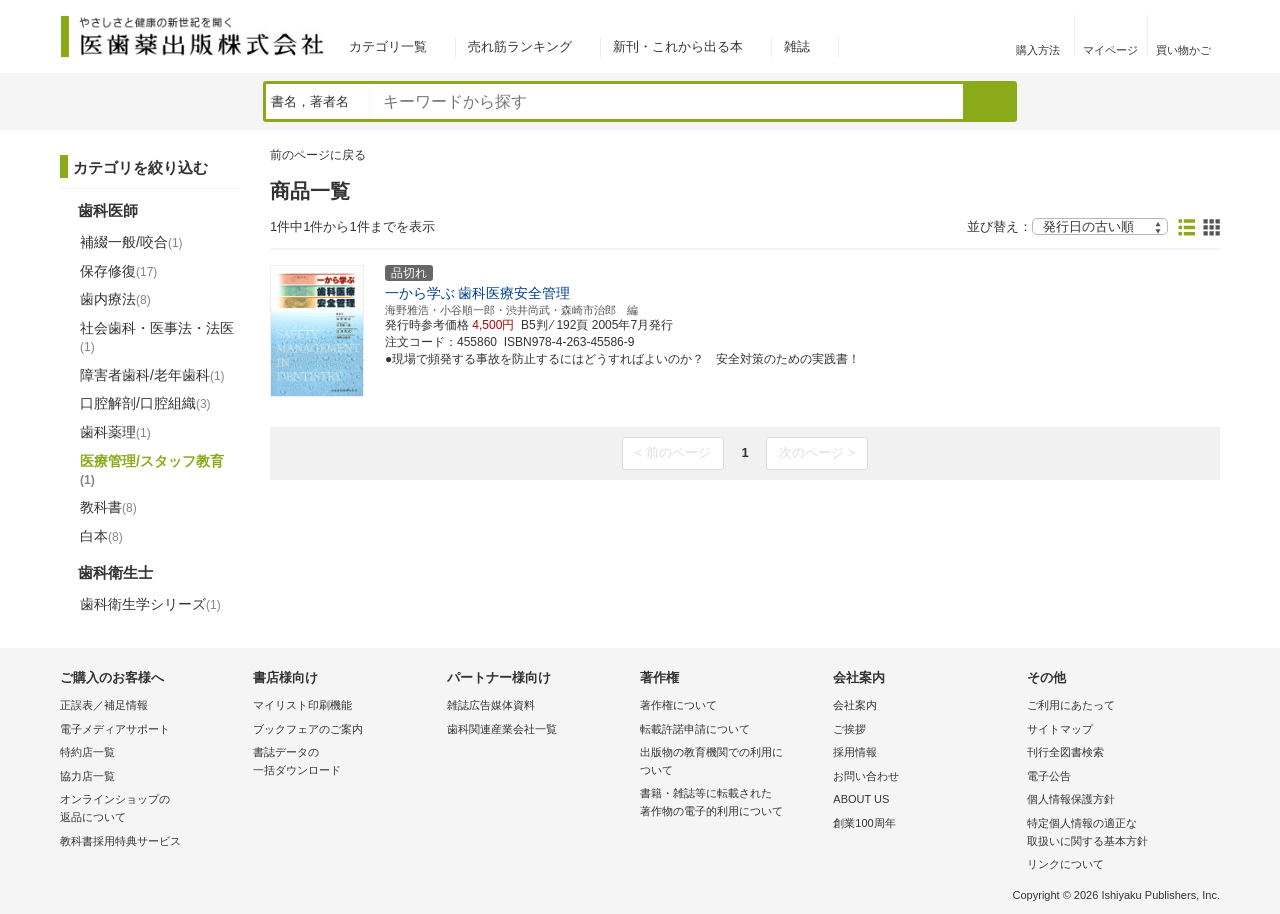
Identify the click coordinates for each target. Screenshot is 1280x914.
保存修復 (118, 271)
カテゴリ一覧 (388, 46)
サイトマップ (1060, 729)
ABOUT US (861, 799)
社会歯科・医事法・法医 (157, 337)
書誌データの (344, 762)
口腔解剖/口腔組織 (145, 403)
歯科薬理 (115, 432)
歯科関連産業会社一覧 (502, 729)
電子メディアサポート (115, 729)
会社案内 (855, 705)
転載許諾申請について (695, 729)
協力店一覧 (87, 776)
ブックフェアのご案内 (308, 729)
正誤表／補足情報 (104, 705)
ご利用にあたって (1071, 705)
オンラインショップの (151, 809)
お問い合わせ (866, 776)
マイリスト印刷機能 (302, 705)
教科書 (108, 507)
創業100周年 (864, 823)
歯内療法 (115, 299)
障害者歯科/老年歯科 (152, 375)
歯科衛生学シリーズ (150, 604)
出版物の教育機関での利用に (731, 762)
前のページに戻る (318, 155)
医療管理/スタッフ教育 (152, 470)
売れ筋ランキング (520, 46)
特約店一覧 (87, 752)
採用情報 (855, 752)
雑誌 (797, 46)
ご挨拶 (849, 729)
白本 (101, 536)
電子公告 (1049, 776)
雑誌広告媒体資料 (491, 705)
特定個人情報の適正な (1118, 833)
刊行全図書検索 (1065, 752)
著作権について (678, 705)
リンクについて (1065, 864)
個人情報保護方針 (1071, 799)
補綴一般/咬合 (131, 242)
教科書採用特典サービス (120, 841)
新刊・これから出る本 (678, 46)
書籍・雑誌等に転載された (731, 803)
